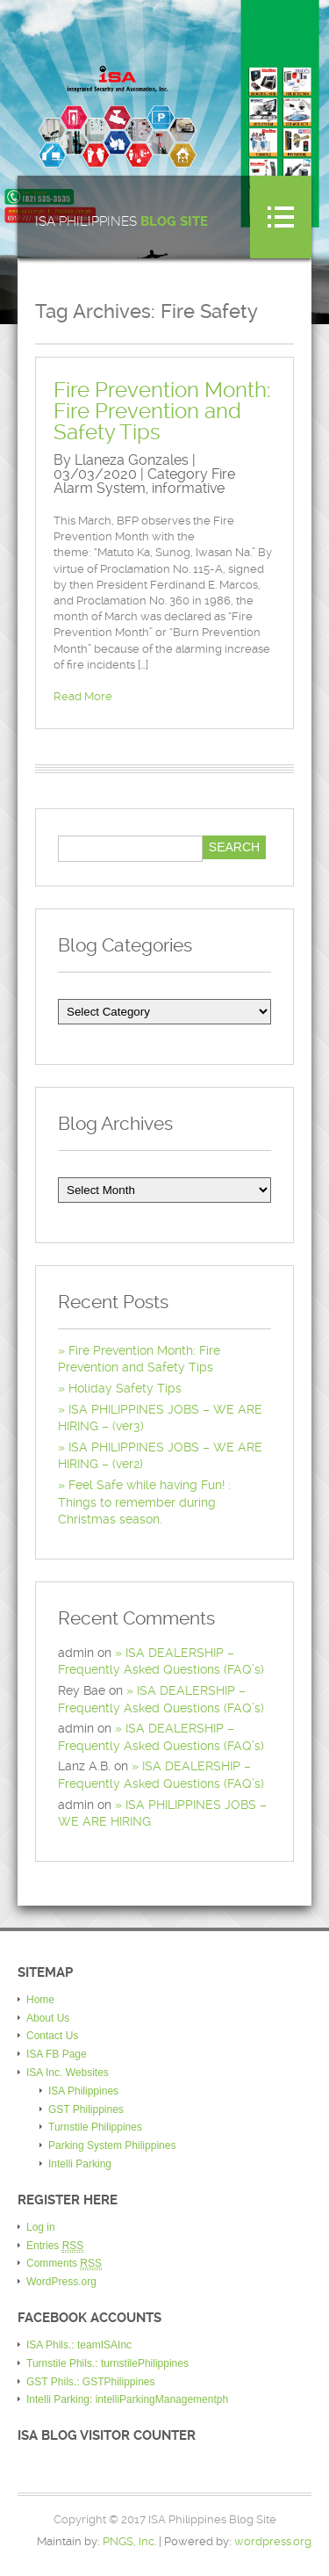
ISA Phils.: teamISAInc (79, 2345)
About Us (47, 2018)
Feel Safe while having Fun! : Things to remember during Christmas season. (144, 1502)
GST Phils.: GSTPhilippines (90, 2382)
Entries (54, 2246)
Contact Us (52, 2036)
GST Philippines (86, 2109)
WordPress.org (61, 2282)
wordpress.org (272, 2541)
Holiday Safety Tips (125, 1388)
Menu (280, 217)
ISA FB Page (56, 2054)
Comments (64, 2263)
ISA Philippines (121, 221)
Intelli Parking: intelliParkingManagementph (127, 2399)
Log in (40, 2227)
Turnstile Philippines (95, 2127)
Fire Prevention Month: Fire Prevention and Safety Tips (162, 411)
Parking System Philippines (111, 2145)
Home (40, 2000)
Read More (83, 696)
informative (188, 488)
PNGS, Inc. (129, 2541)
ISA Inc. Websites (67, 2072)
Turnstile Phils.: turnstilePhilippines (107, 2363)
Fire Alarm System (144, 481)
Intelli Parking (79, 2164)
